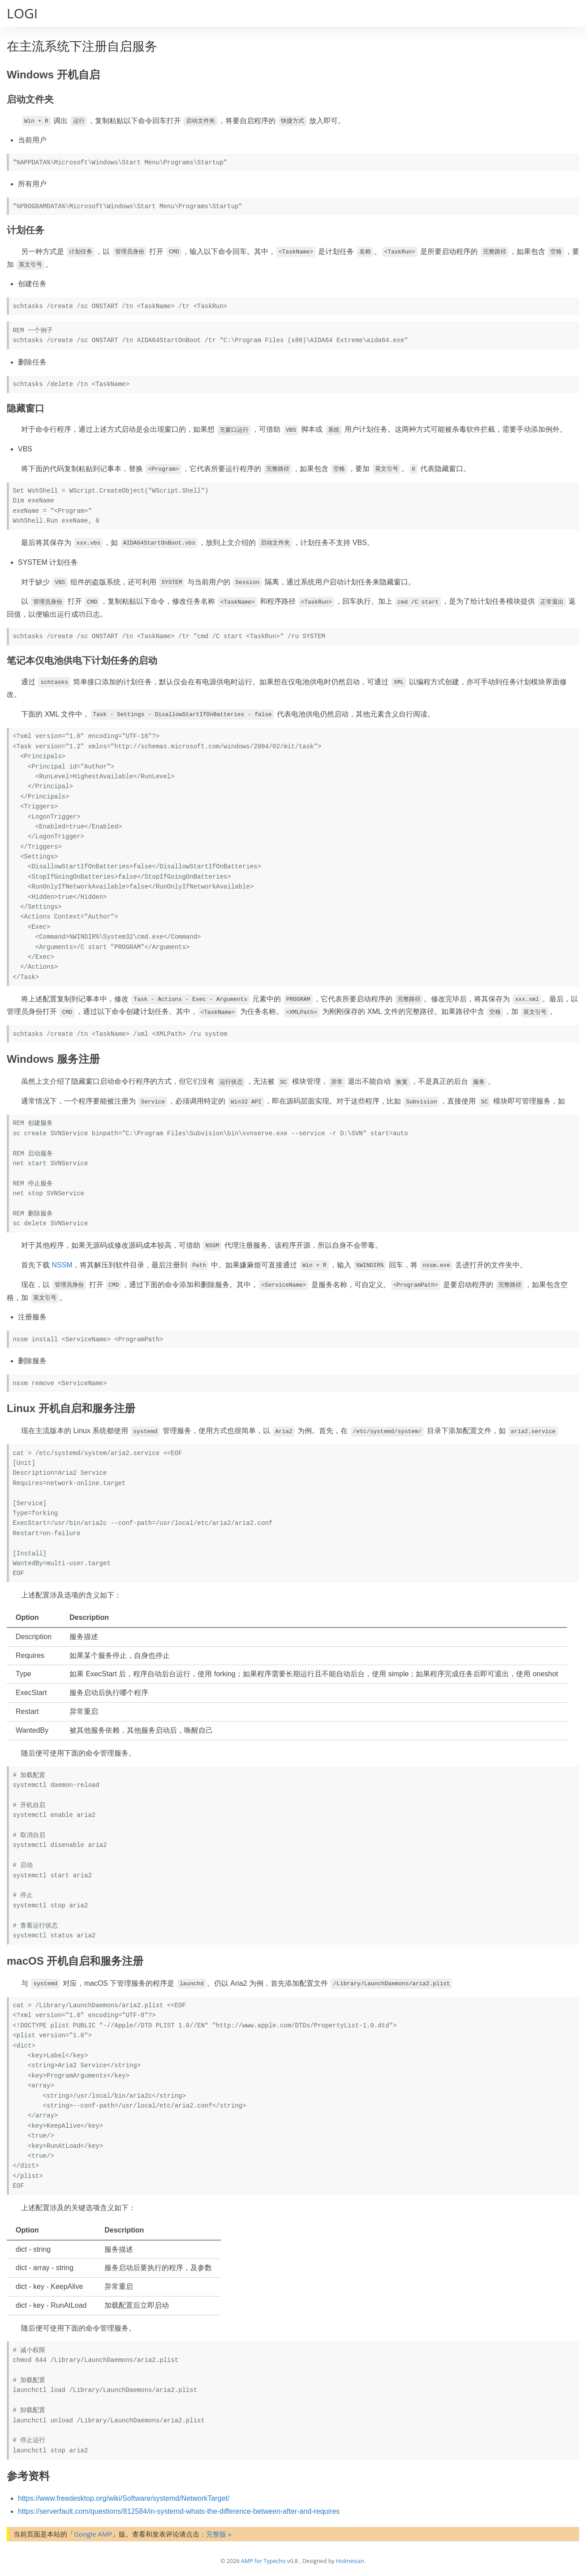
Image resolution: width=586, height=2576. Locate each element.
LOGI (22, 13)
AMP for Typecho (263, 2561)
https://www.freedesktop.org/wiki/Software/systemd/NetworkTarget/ (123, 2498)
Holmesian (350, 2561)
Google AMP (93, 2533)
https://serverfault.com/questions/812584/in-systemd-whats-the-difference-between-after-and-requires (179, 2511)
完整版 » (218, 2533)
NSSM (62, 1265)
